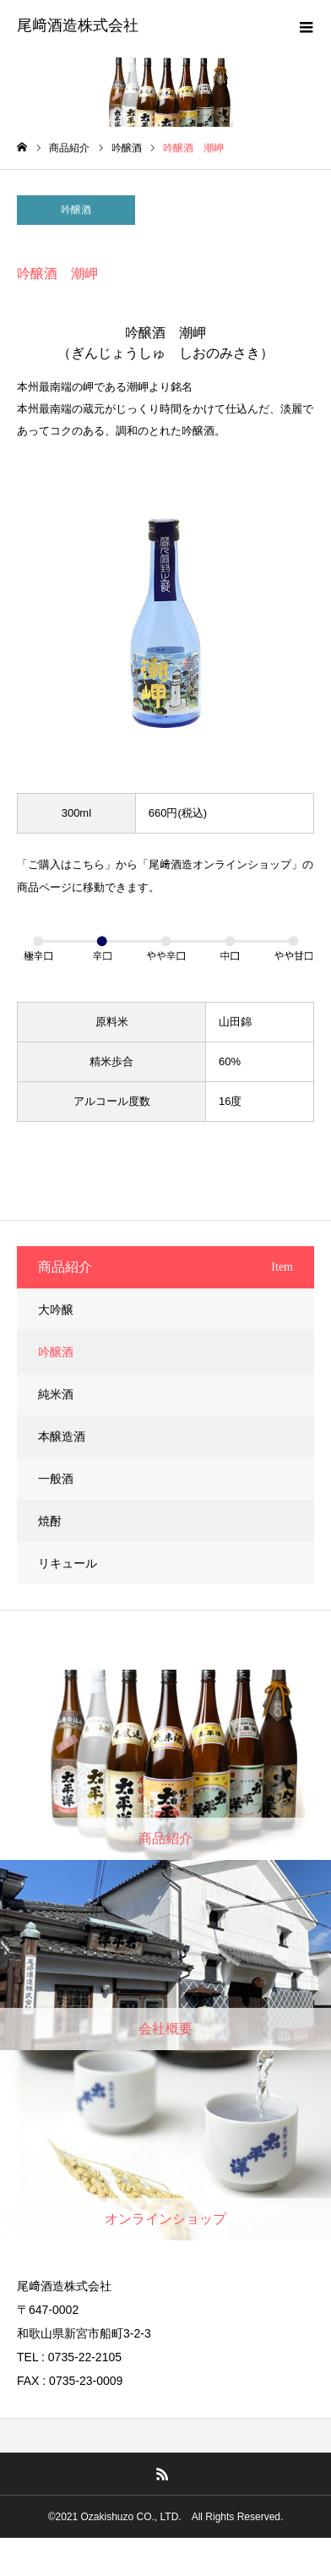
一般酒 (55, 1478)
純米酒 (55, 1394)
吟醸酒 (76, 210)
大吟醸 (55, 1309)
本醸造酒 (61, 1436)
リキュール (67, 1563)
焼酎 (50, 1521)
